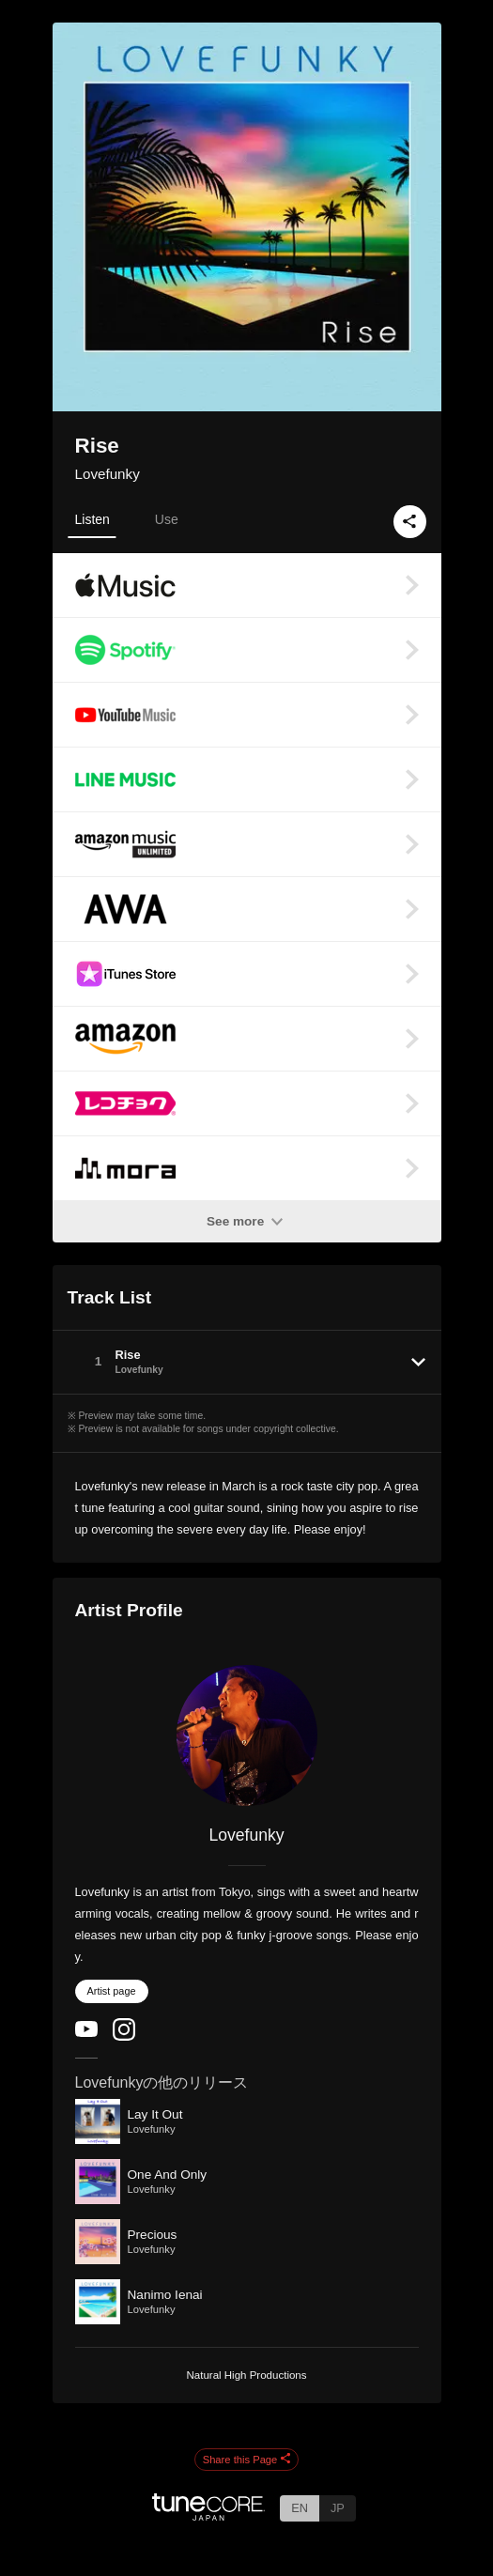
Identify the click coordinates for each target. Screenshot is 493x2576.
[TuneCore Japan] (208, 2515)
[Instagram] (124, 2036)
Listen (92, 519)
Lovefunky (107, 474)
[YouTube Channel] (86, 2033)
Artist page (111, 1991)
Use (166, 519)
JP (338, 2508)
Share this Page (247, 2459)
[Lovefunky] (247, 1735)
